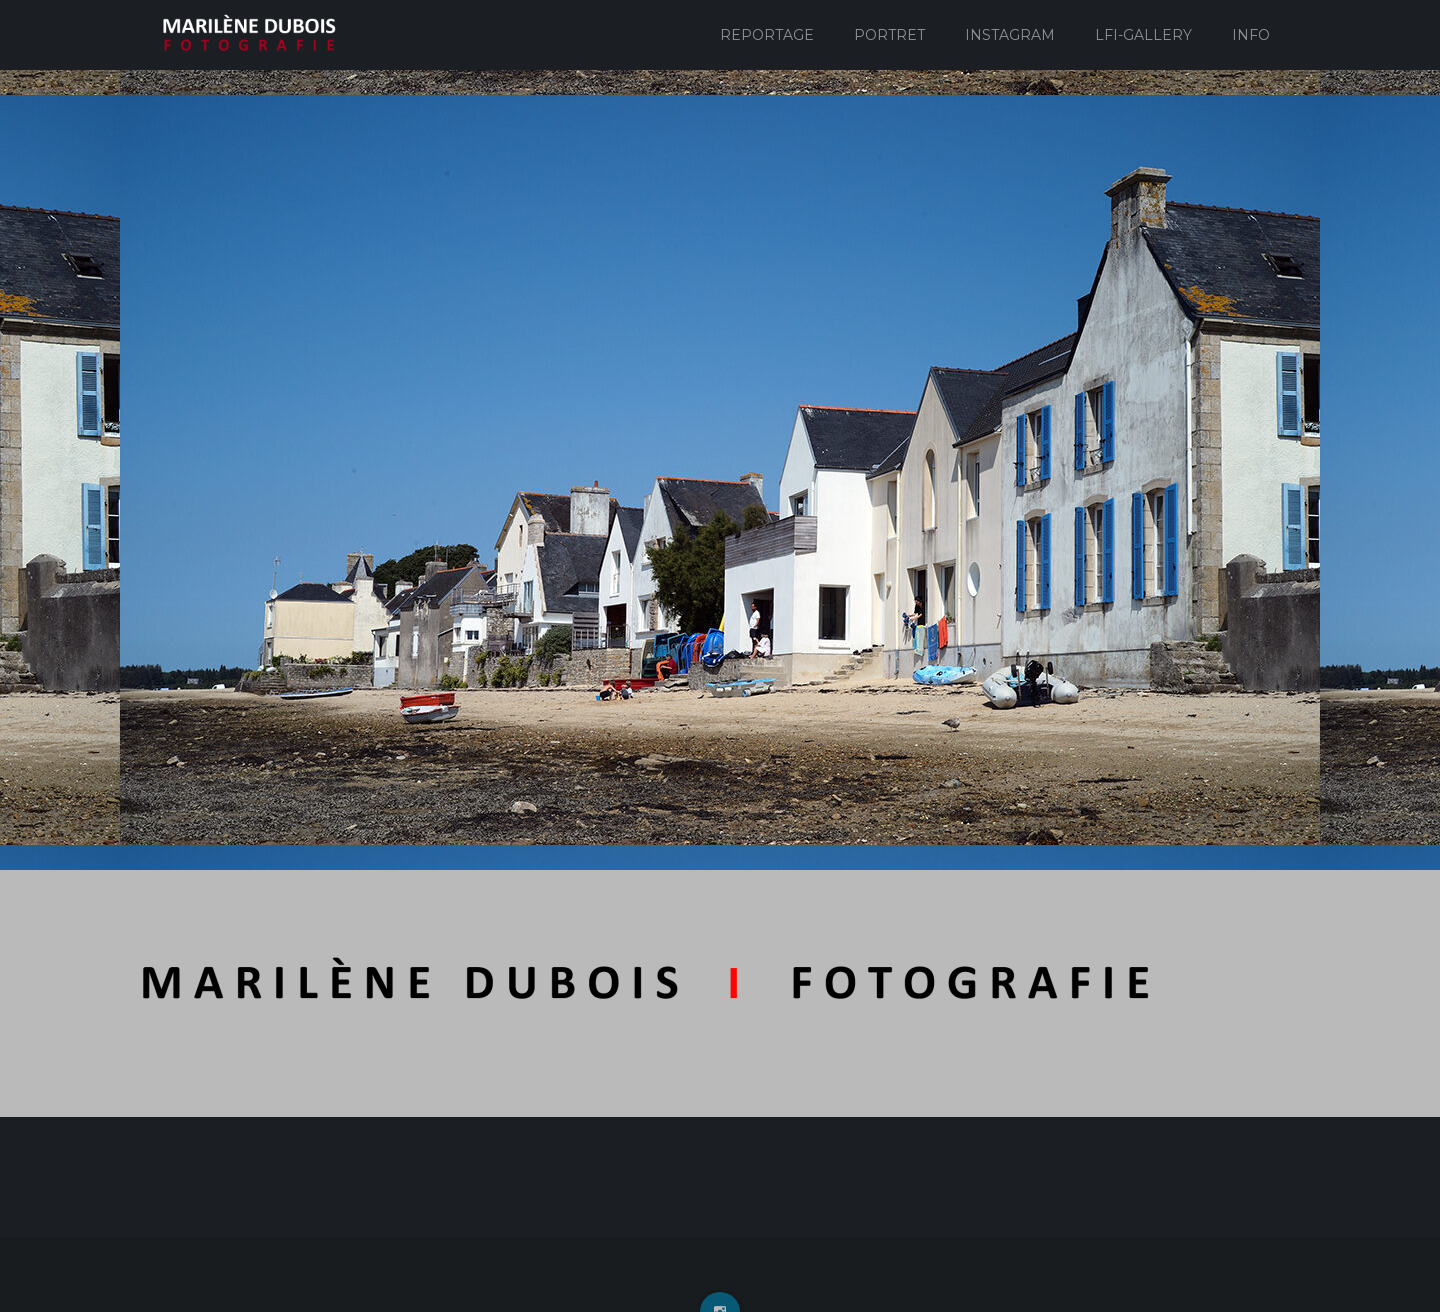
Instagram (1010, 35)
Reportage (767, 35)
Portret (889, 35)
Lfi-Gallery (1143, 35)
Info (1251, 35)
